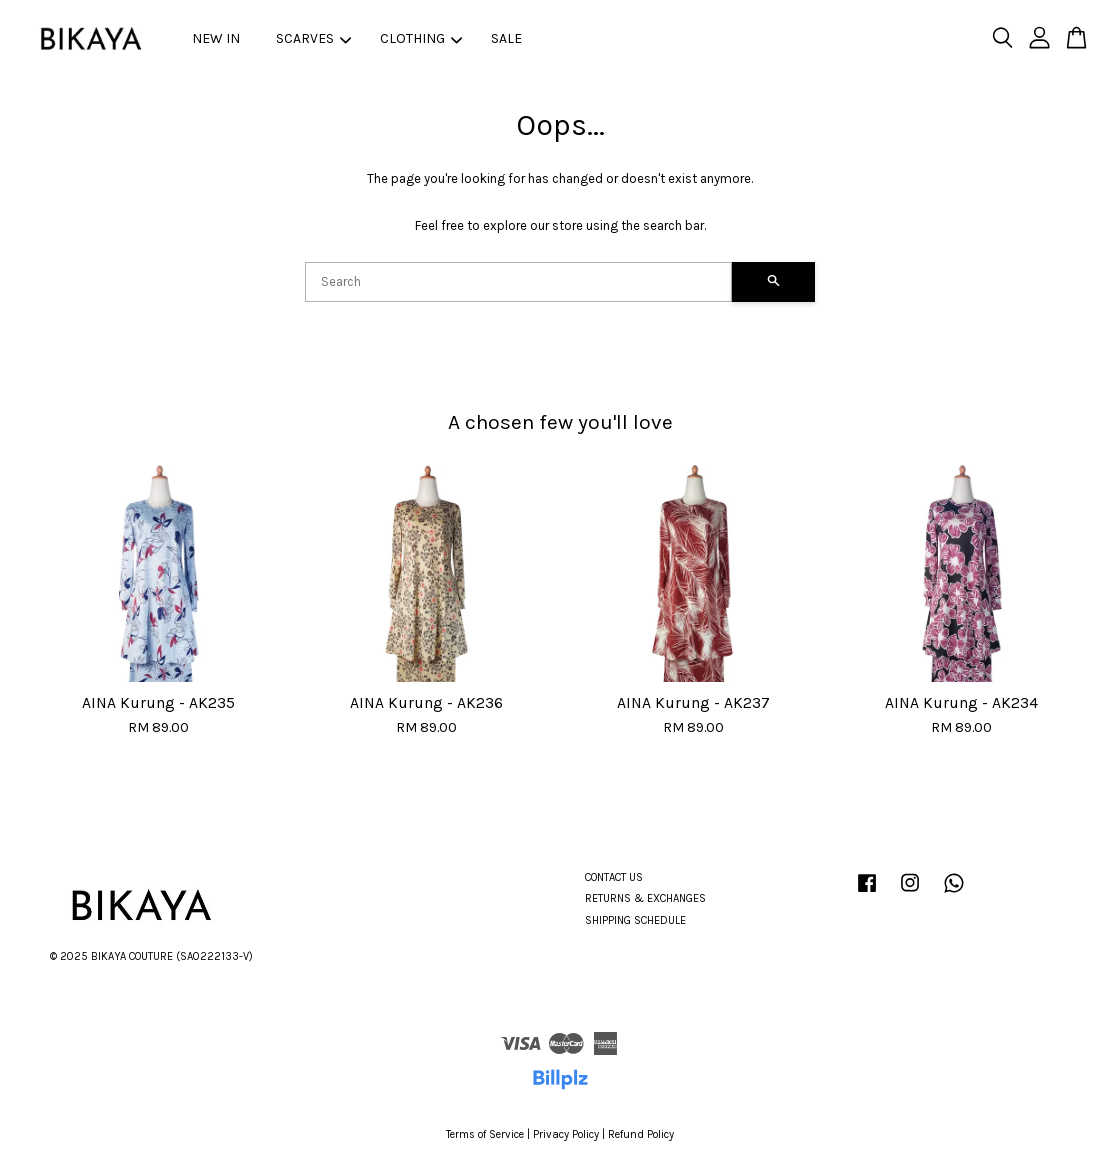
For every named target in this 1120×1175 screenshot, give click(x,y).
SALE (506, 38)
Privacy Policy (566, 1134)
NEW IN (216, 38)
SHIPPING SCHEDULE (635, 920)
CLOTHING (421, 38)
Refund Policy (641, 1134)
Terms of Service (485, 1134)
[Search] (518, 282)
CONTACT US (614, 877)
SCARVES (313, 38)
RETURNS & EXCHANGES (645, 898)
